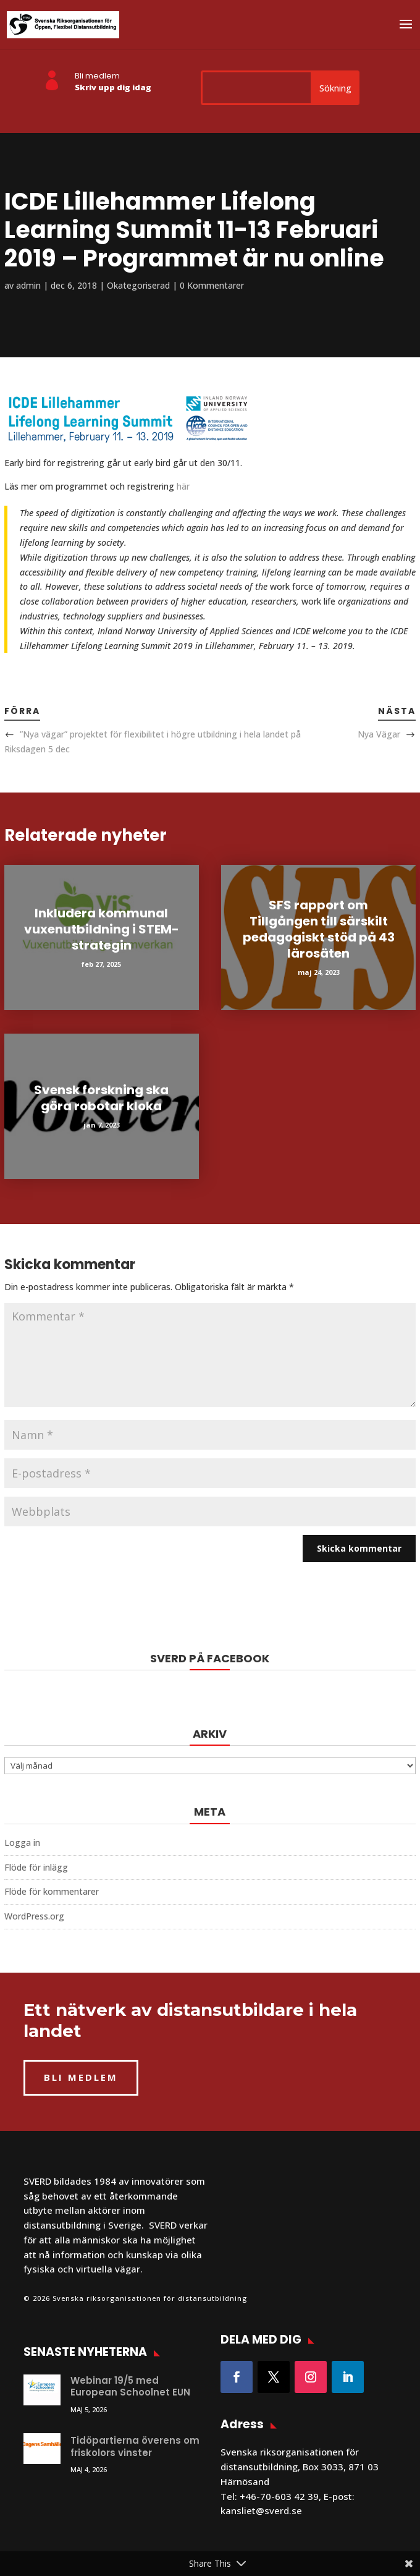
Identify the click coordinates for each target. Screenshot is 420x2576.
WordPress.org (34, 1916)
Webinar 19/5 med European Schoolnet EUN (130, 2386)
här (183, 486)
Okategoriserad (138, 285)
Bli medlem (97, 76)
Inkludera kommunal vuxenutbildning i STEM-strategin (101, 929)
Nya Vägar (379, 734)
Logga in (22, 1842)
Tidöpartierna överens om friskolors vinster (135, 2446)
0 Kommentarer (212, 285)
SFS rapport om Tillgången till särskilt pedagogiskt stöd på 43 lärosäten (319, 929)
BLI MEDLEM (81, 2077)
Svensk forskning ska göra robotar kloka (101, 1098)
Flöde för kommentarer (51, 1891)
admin (28, 285)
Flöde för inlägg (36, 1867)
